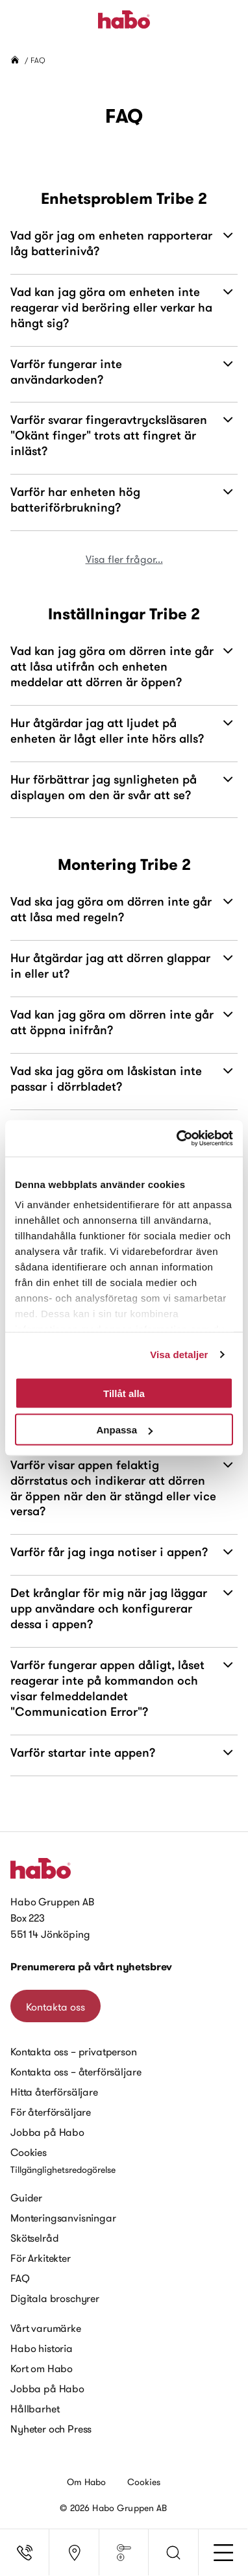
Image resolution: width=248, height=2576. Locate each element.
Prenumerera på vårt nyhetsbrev (91, 1967)
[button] (173, 2552)
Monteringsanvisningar (63, 2217)
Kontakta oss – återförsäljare (75, 2071)
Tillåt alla (124, 1392)
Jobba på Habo (47, 2131)
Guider (26, 2197)
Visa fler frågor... (124, 558)
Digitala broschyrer (54, 2298)
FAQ (20, 2278)
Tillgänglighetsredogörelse (63, 2169)
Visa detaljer (179, 1354)
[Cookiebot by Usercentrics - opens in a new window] (177, 1138)
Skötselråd (34, 2237)
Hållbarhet (34, 2408)
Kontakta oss (55, 2006)
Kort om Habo (41, 2368)
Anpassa (124, 1429)
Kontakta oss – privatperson (73, 2051)
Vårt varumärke (45, 2328)
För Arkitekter (40, 2257)
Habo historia (41, 2348)
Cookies (28, 2152)
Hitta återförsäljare (54, 2091)
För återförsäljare (50, 2111)
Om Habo (86, 2482)
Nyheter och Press (51, 2428)
